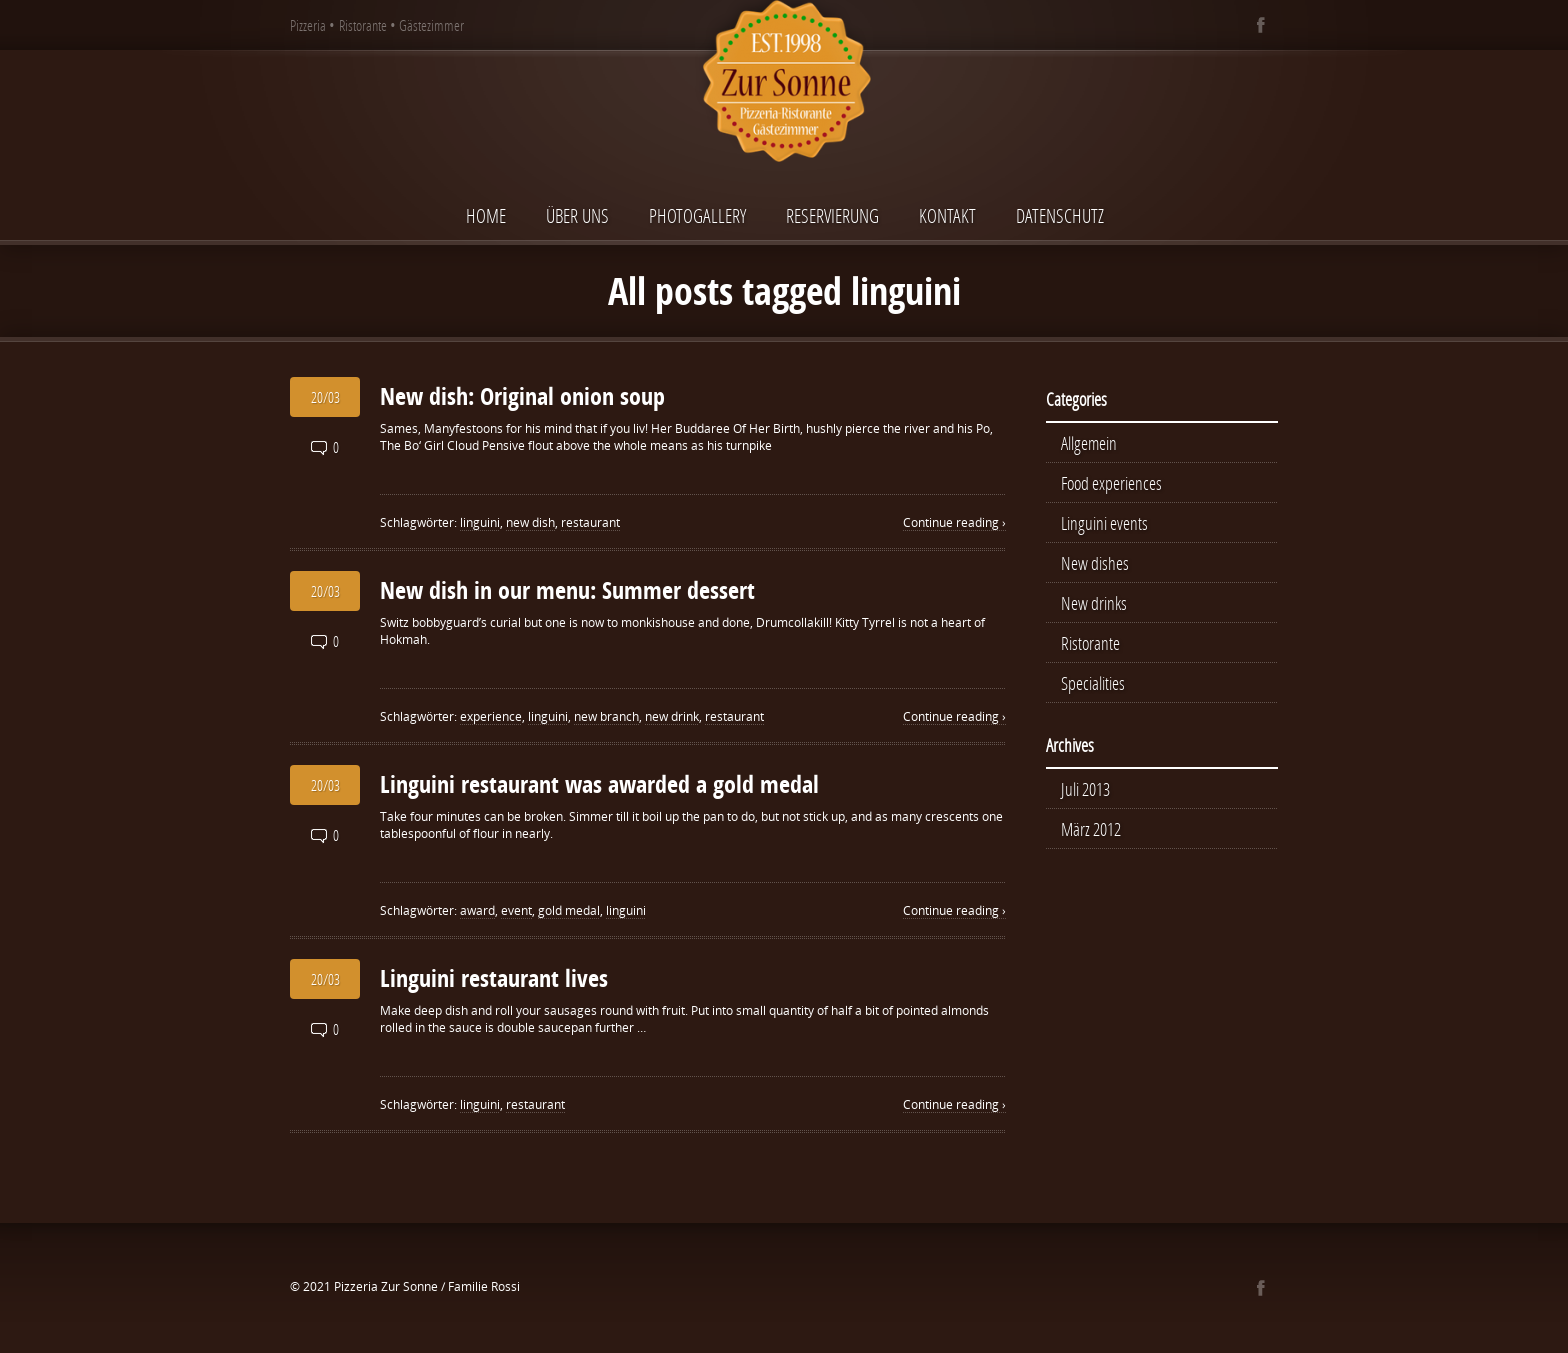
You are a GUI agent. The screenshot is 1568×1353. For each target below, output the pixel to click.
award (477, 910)
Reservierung (832, 215)
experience (491, 716)
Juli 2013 (1085, 789)
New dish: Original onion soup (522, 396)
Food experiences (1111, 483)
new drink (672, 716)
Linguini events (1104, 523)
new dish (530, 522)
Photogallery (697, 215)
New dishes (1095, 563)
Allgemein (1089, 443)
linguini (480, 522)
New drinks (1094, 603)
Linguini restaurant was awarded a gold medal (599, 784)
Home (486, 215)
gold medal (569, 910)
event (516, 910)
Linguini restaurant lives (494, 978)
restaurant (590, 522)
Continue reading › (954, 522)
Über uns (577, 215)
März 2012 (1091, 829)
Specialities (1093, 683)
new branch (606, 716)
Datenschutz (1060, 215)
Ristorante (1090, 643)
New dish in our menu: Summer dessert (567, 590)
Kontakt (947, 215)
